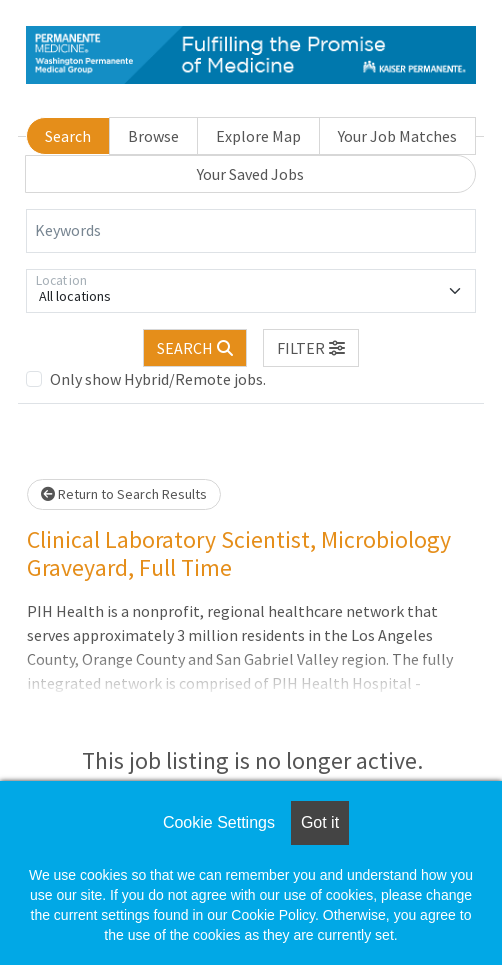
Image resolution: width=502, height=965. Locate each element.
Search (68, 136)
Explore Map (258, 136)
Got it (320, 822)
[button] (311, 348)
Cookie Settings (219, 822)
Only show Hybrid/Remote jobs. (158, 379)
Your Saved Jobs (250, 174)
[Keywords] (251, 231)
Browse (153, 136)
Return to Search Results (124, 494)
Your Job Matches (397, 136)
